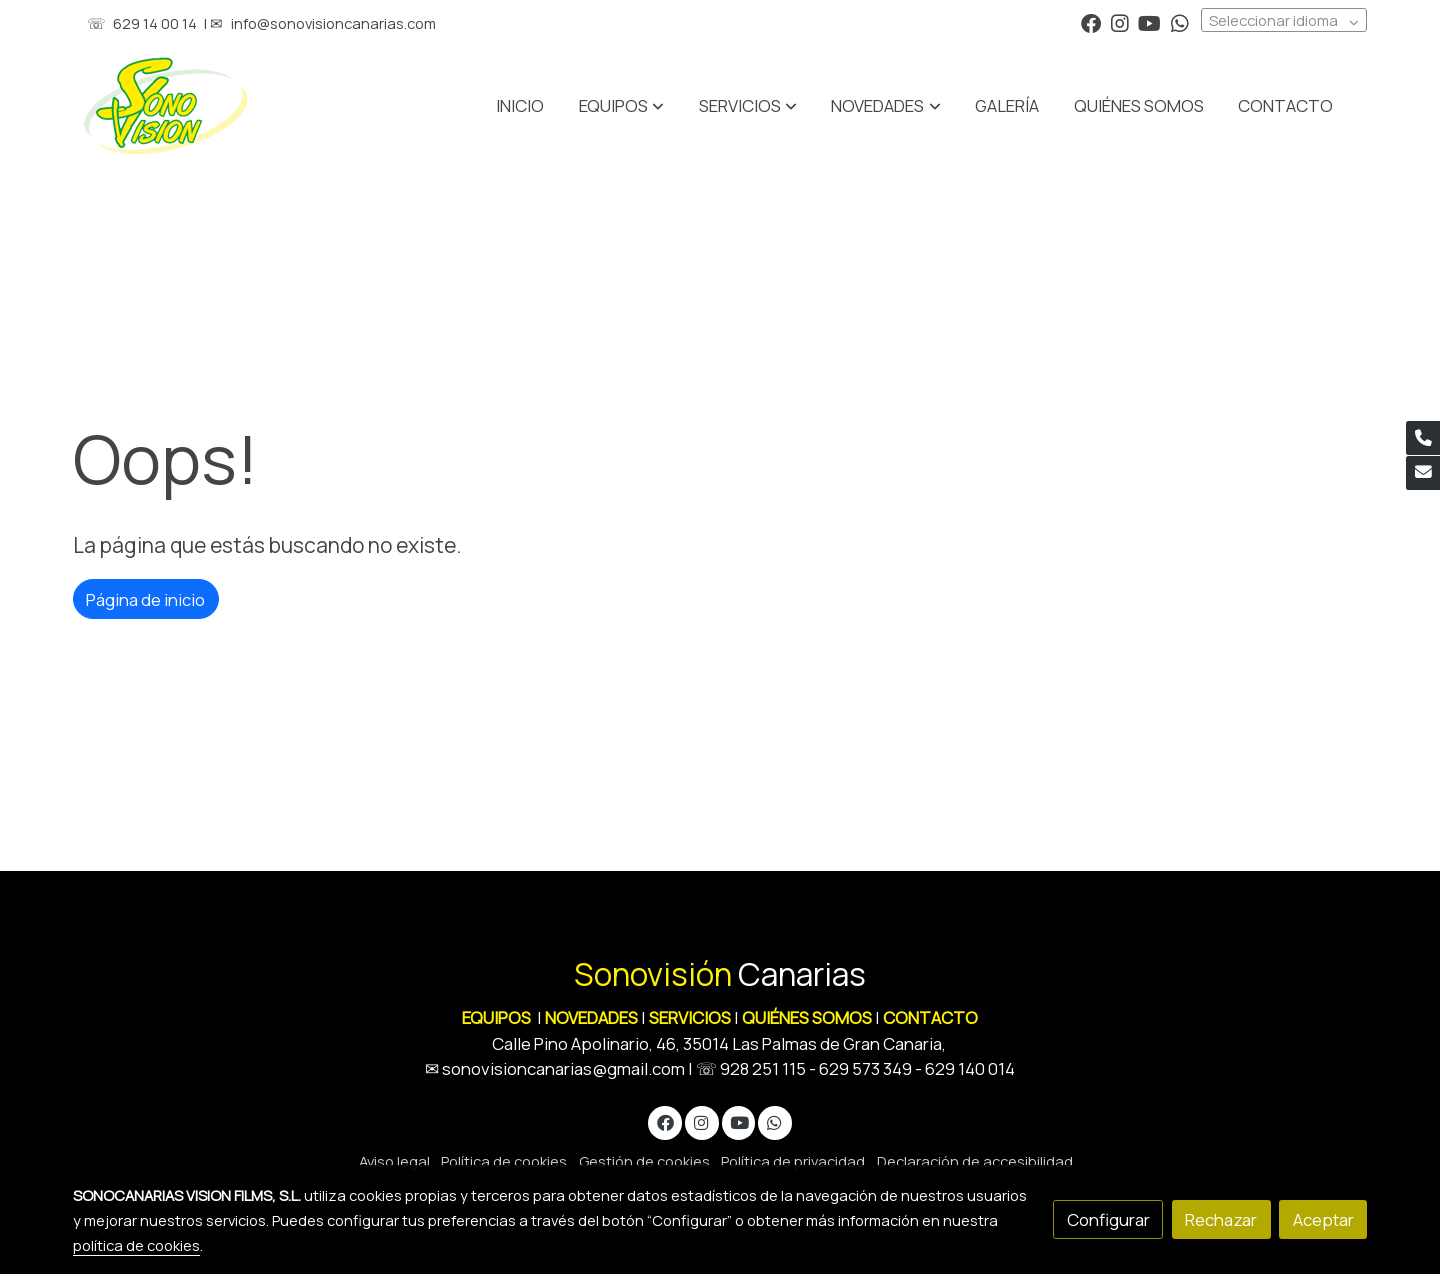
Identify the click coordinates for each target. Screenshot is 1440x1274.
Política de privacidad (793, 1161)
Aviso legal (394, 1161)
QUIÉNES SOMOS (807, 1017)
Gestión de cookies (644, 1161)
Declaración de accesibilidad (975, 1161)
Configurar (1108, 1219)
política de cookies (136, 1245)
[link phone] (1423, 438)
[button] (748, 106)
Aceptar (1323, 1219)
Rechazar (1221, 1219)
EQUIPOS (496, 1017)
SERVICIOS (690, 1017)
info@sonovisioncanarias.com (333, 23)
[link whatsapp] (1180, 22)
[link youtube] (1149, 22)
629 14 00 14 (155, 23)
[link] (166, 106)
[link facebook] (1091, 22)
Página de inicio (145, 599)
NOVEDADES (593, 1017)
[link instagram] (1120, 22)
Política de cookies (504, 1161)
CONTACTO (930, 1017)
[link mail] (1423, 473)
